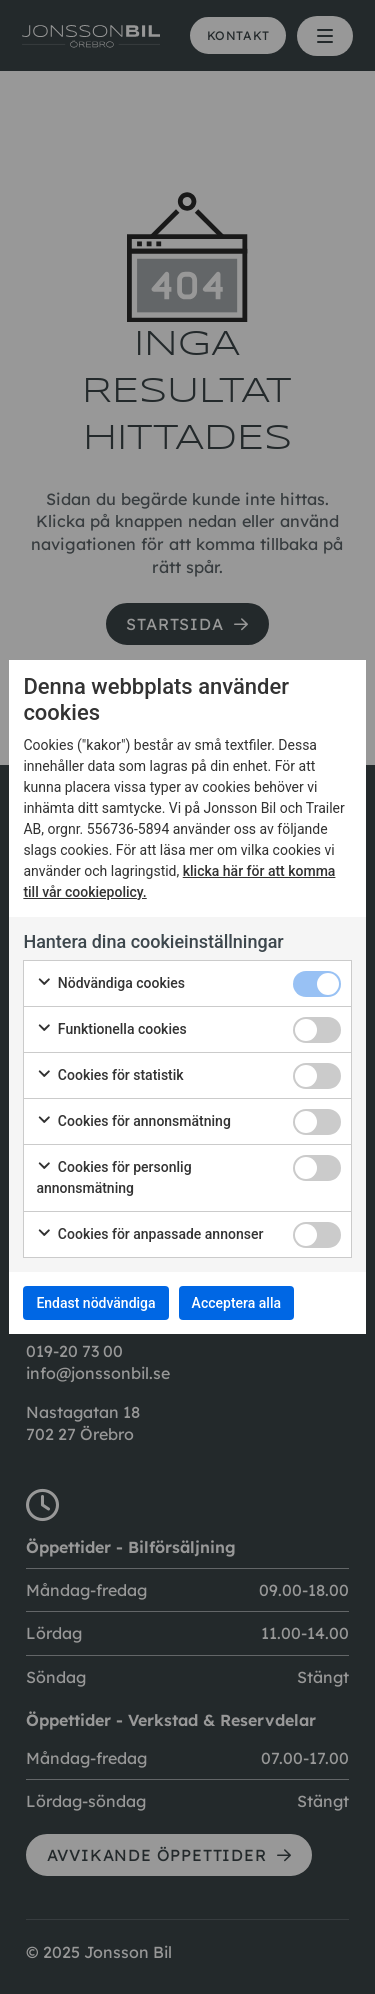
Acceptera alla (236, 1303)
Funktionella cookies (111, 1030)
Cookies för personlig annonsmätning (113, 1177)
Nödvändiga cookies (110, 984)
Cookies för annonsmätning (133, 1122)
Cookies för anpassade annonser (149, 1235)
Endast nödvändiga (95, 1303)
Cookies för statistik (109, 1076)
